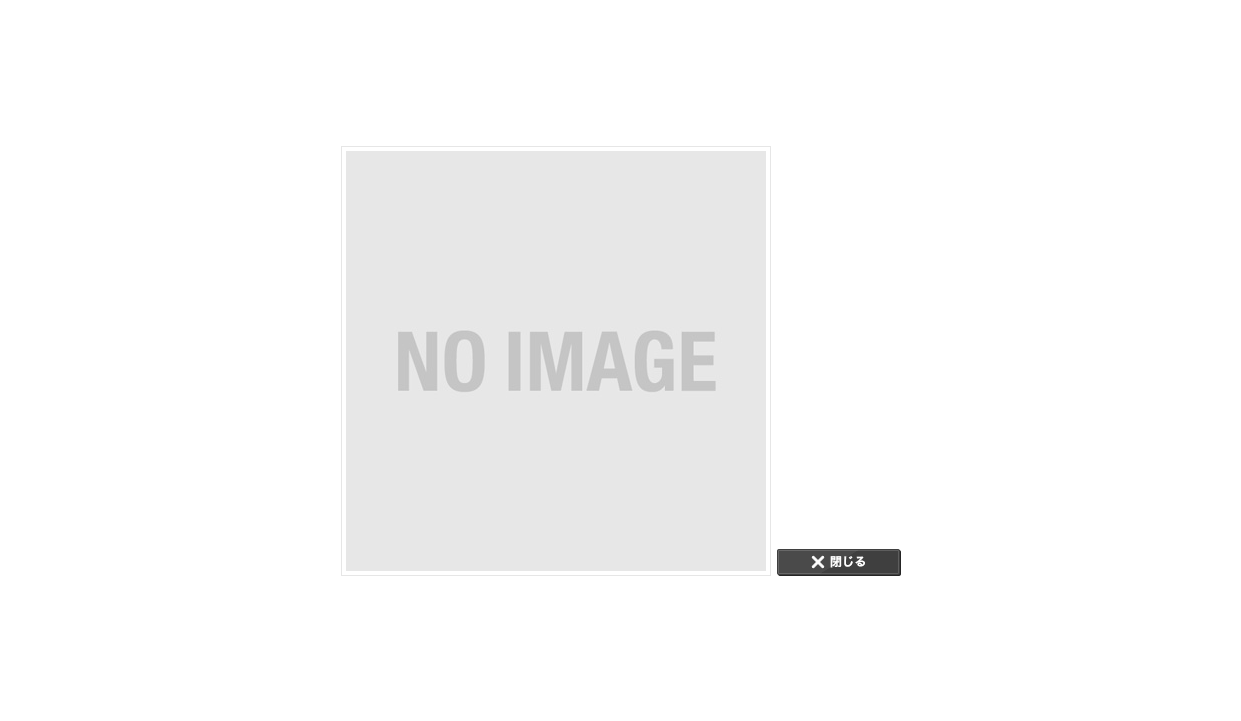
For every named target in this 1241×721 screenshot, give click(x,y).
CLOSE (839, 562)
